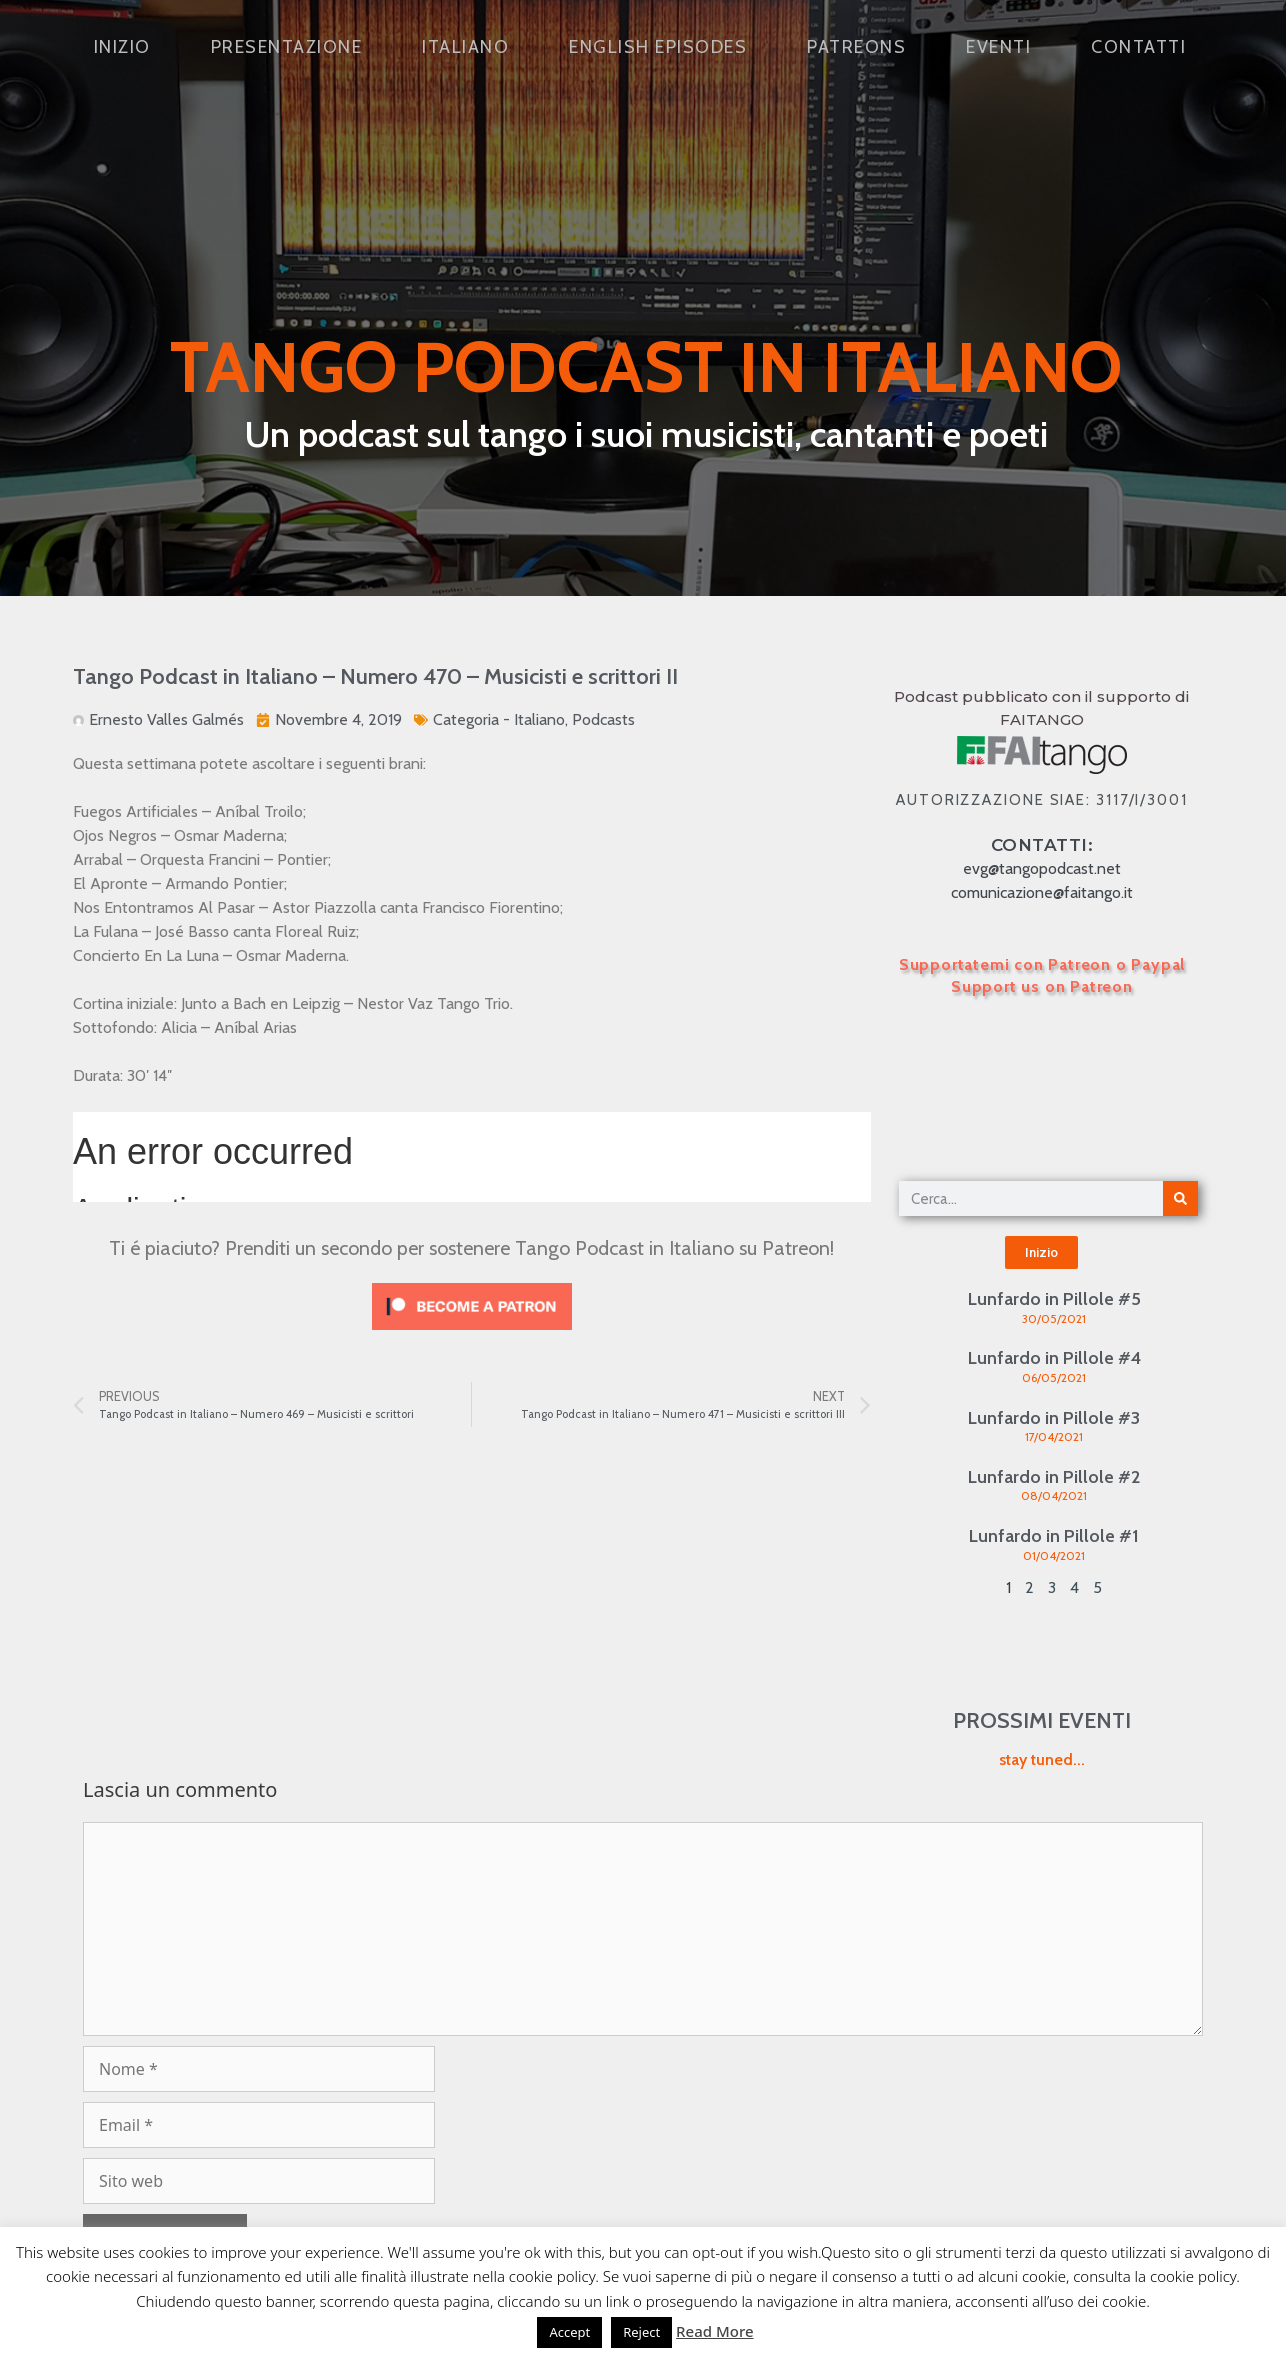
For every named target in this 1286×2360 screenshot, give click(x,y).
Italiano (465, 47)
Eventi (998, 47)
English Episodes (658, 47)
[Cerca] (1180, 1198)
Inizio (122, 47)
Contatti (1138, 47)
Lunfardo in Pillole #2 (1054, 1477)
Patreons (856, 47)
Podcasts (603, 719)
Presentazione (287, 47)
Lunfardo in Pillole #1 (1054, 1536)
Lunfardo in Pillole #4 (1054, 1358)
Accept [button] (569, 2332)
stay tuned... (1042, 1759)
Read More (714, 2331)
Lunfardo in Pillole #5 (1054, 1299)
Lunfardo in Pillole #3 (1054, 1418)
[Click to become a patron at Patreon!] (472, 1334)
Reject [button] (641, 2332)
